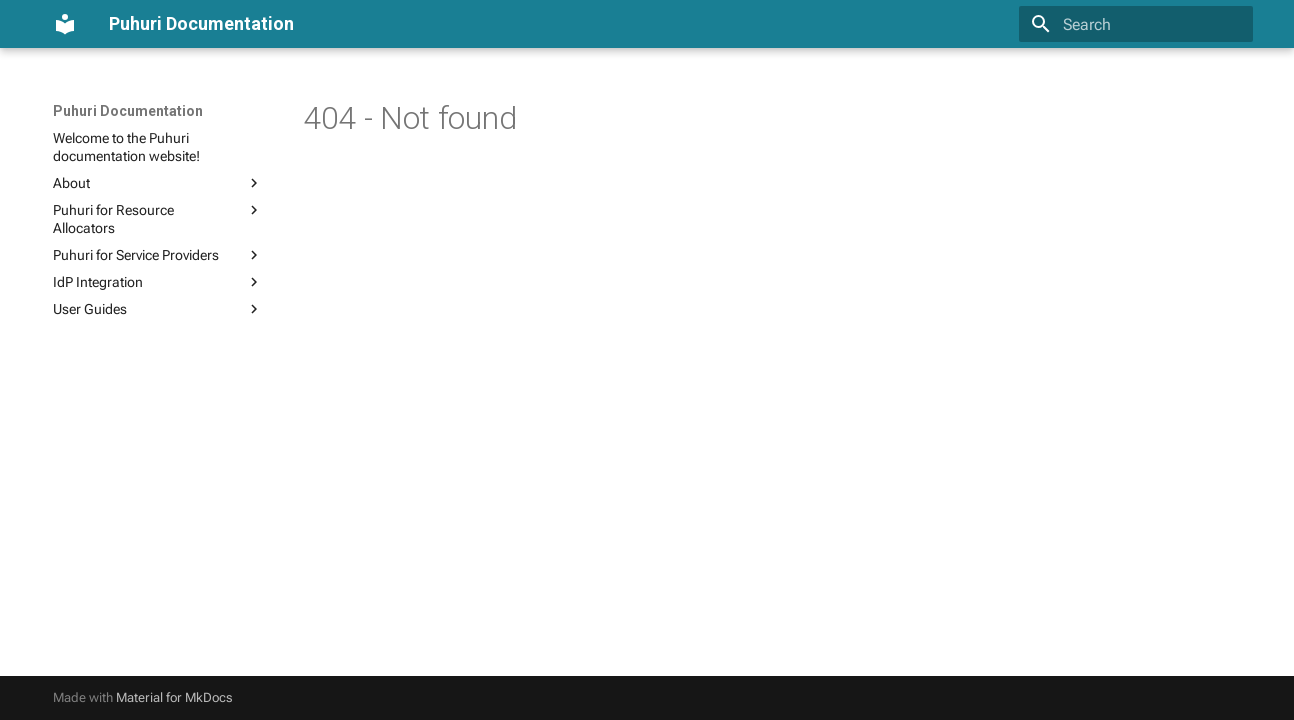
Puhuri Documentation (128, 111)
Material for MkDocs (174, 697)
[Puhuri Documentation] (65, 24)
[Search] (1136, 24)
